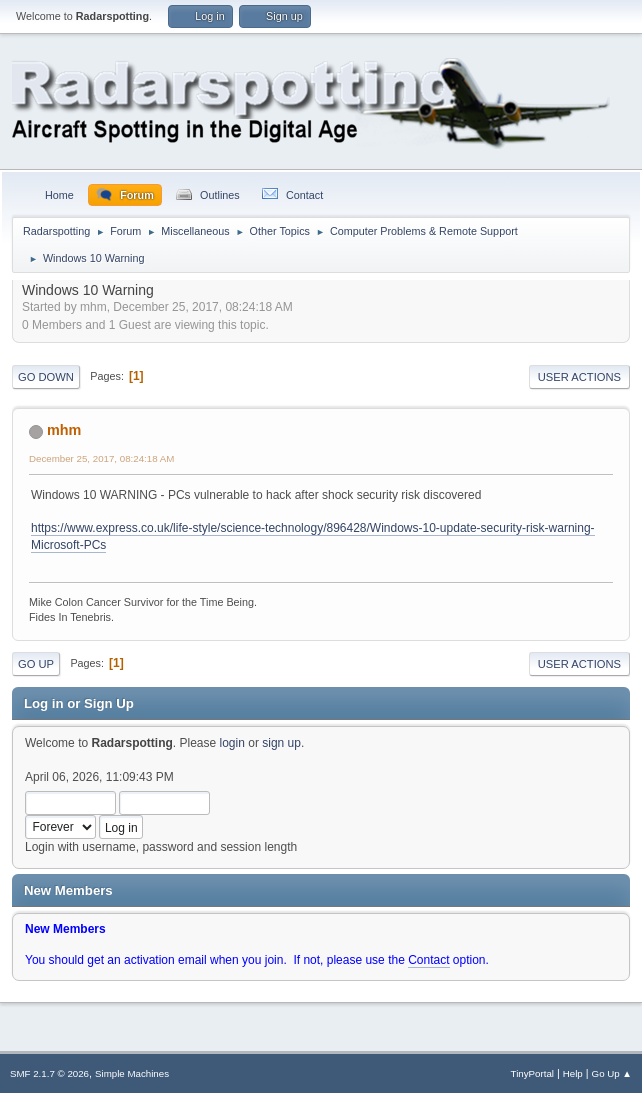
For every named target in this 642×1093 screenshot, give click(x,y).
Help (573, 1073)
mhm (64, 430)
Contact (428, 960)
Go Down (46, 377)
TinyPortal (532, 1073)
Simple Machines (132, 1073)
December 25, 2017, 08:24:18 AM (101, 458)
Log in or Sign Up (79, 703)
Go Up (36, 664)
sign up (281, 743)
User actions (579, 377)
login (232, 743)
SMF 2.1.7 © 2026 (49, 1073)
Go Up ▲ (612, 1073)
